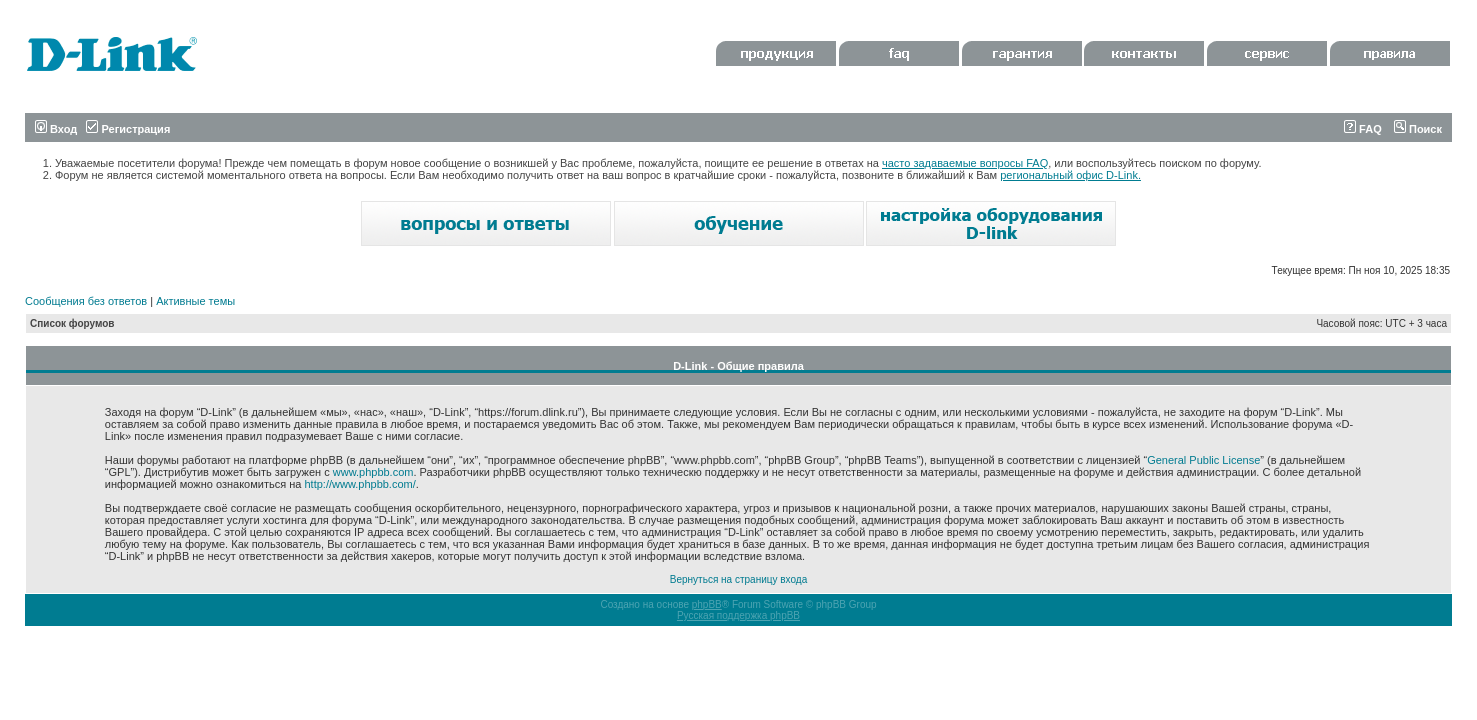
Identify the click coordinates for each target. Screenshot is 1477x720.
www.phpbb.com (373, 472)
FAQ (1363, 129)
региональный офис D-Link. (1070, 175)
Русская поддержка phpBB (738, 615)
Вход (56, 129)
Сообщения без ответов (86, 301)
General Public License (1203, 460)
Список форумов (72, 323)
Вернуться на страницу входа (738, 579)
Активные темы (195, 301)
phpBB (707, 604)
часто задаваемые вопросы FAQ (965, 163)
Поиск (1418, 129)
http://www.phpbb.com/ (359, 484)
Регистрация (128, 129)
